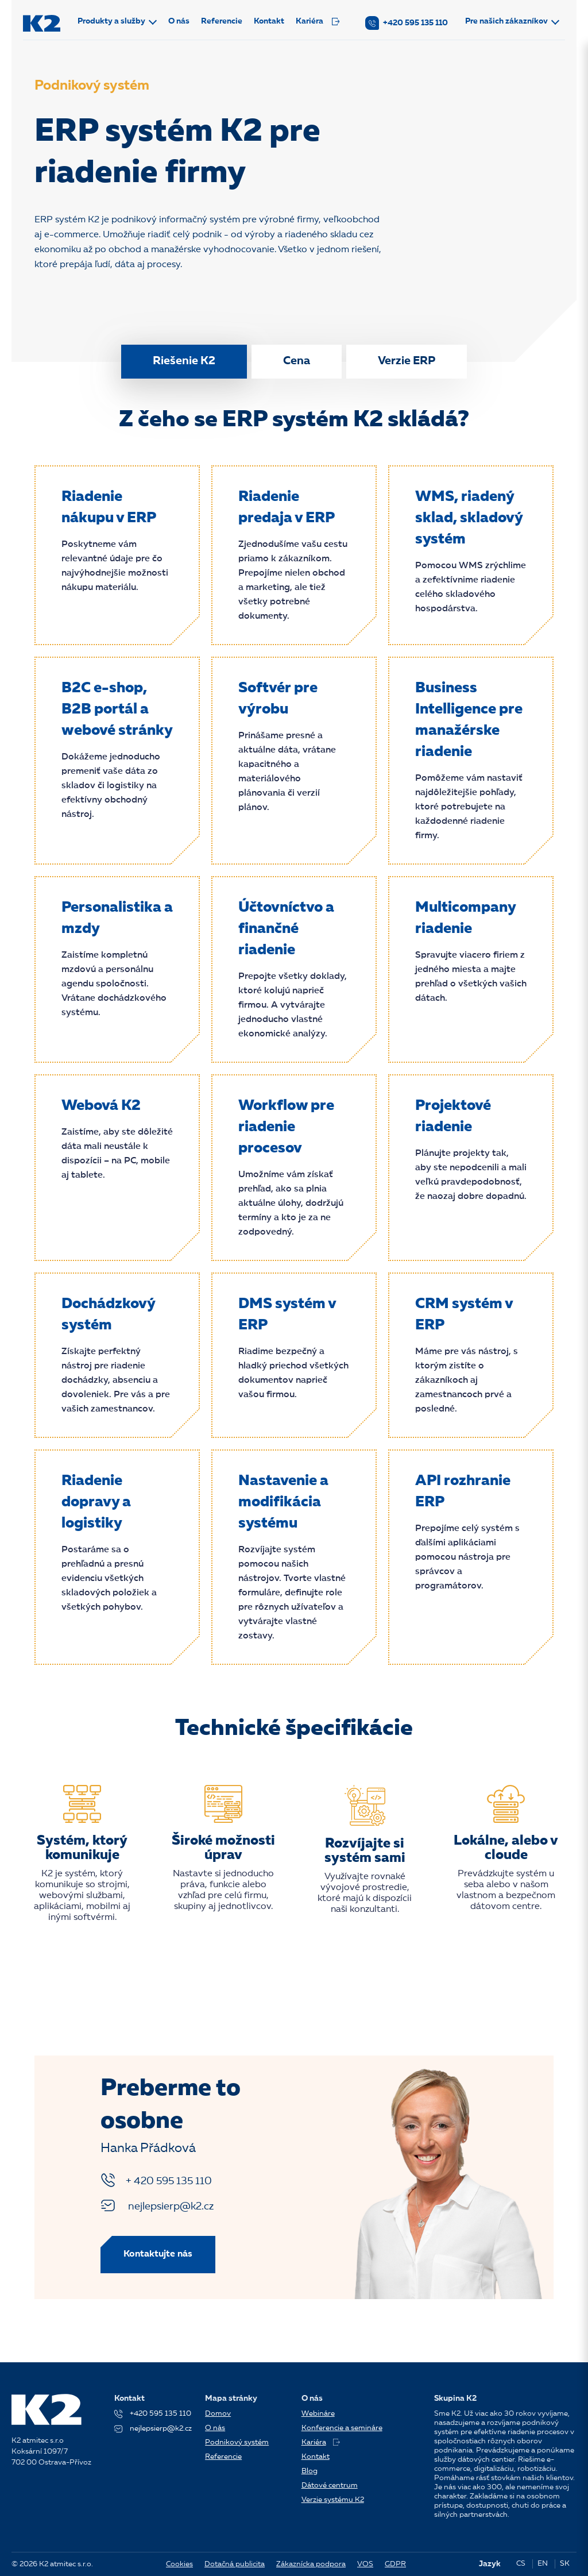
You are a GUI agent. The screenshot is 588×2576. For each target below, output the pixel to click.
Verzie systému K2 (332, 2500)
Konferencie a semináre (341, 2428)
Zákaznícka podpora (311, 2564)
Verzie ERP (406, 361)
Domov (218, 2413)
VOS (365, 2564)
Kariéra (318, 21)
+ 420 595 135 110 (156, 2180)
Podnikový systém (237, 2442)
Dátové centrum (329, 2485)
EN (542, 2563)
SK (565, 2563)
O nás (179, 21)
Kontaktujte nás (157, 2254)
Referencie (222, 21)
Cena (296, 361)
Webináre (318, 2413)
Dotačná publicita (234, 2564)
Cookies (179, 2564)
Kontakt (269, 21)
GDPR (395, 2564)
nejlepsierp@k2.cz (157, 2205)
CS (520, 2563)
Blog (309, 2471)
